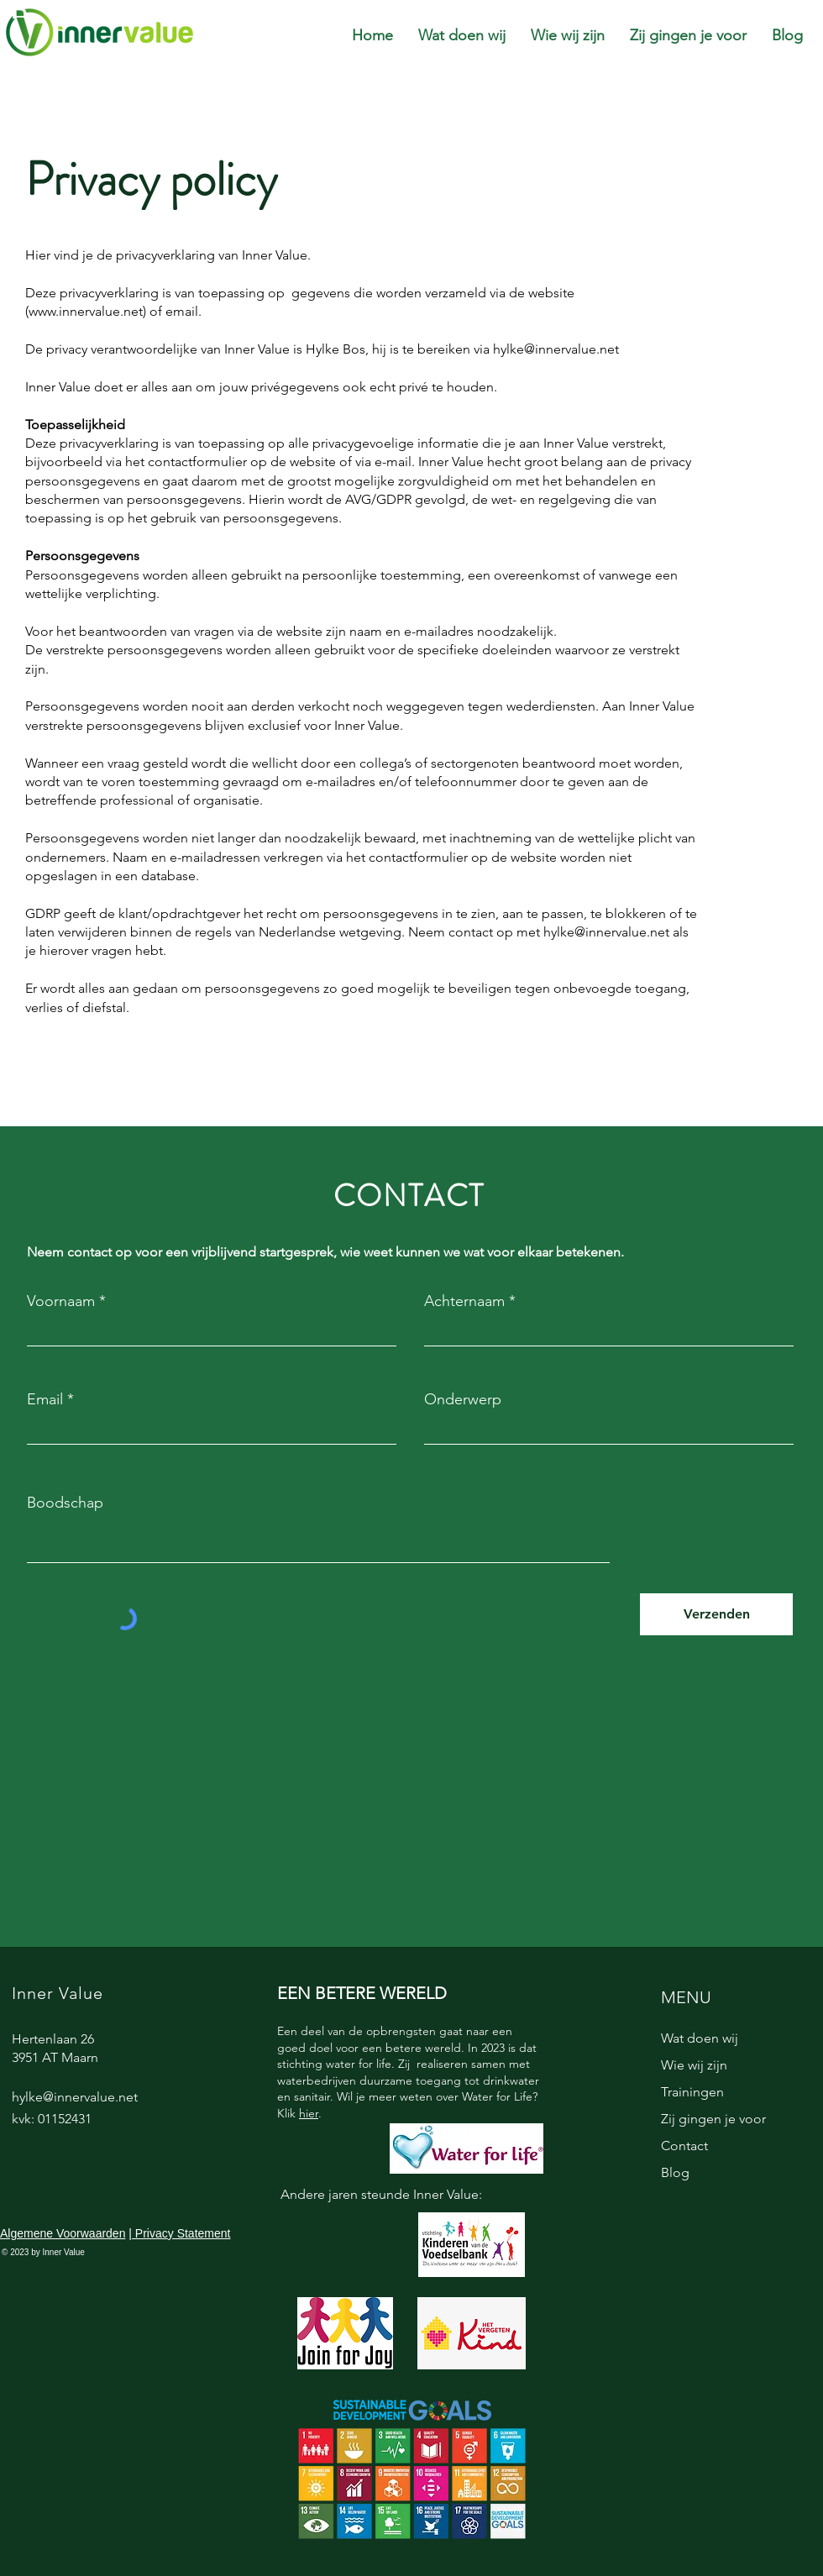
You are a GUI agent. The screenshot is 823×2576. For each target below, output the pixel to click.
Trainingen (692, 2092)
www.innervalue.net (86, 311)
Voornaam (61, 1301)
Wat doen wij (699, 2038)
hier (308, 2113)
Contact (684, 2146)
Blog (675, 2172)
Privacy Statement (181, 2233)
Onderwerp (462, 1399)
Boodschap (65, 1502)
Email (45, 1399)
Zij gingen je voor (713, 2119)
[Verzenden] (716, 1614)
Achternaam (464, 1301)
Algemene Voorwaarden (62, 2233)
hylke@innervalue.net (556, 349)
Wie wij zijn (694, 2065)
